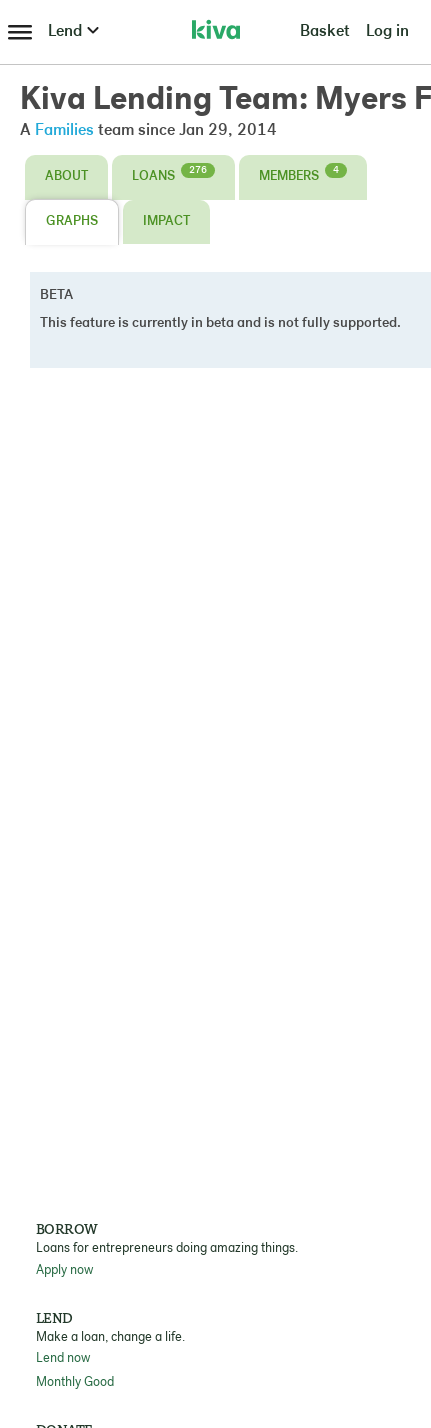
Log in (387, 32)
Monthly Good (75, 1382)
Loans (173, 173)
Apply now (64, 1270)
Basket (325, 32)
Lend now (63, 1358)
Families (64, 131)
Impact (166, 221)
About (66, 176)
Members (303, 173)
